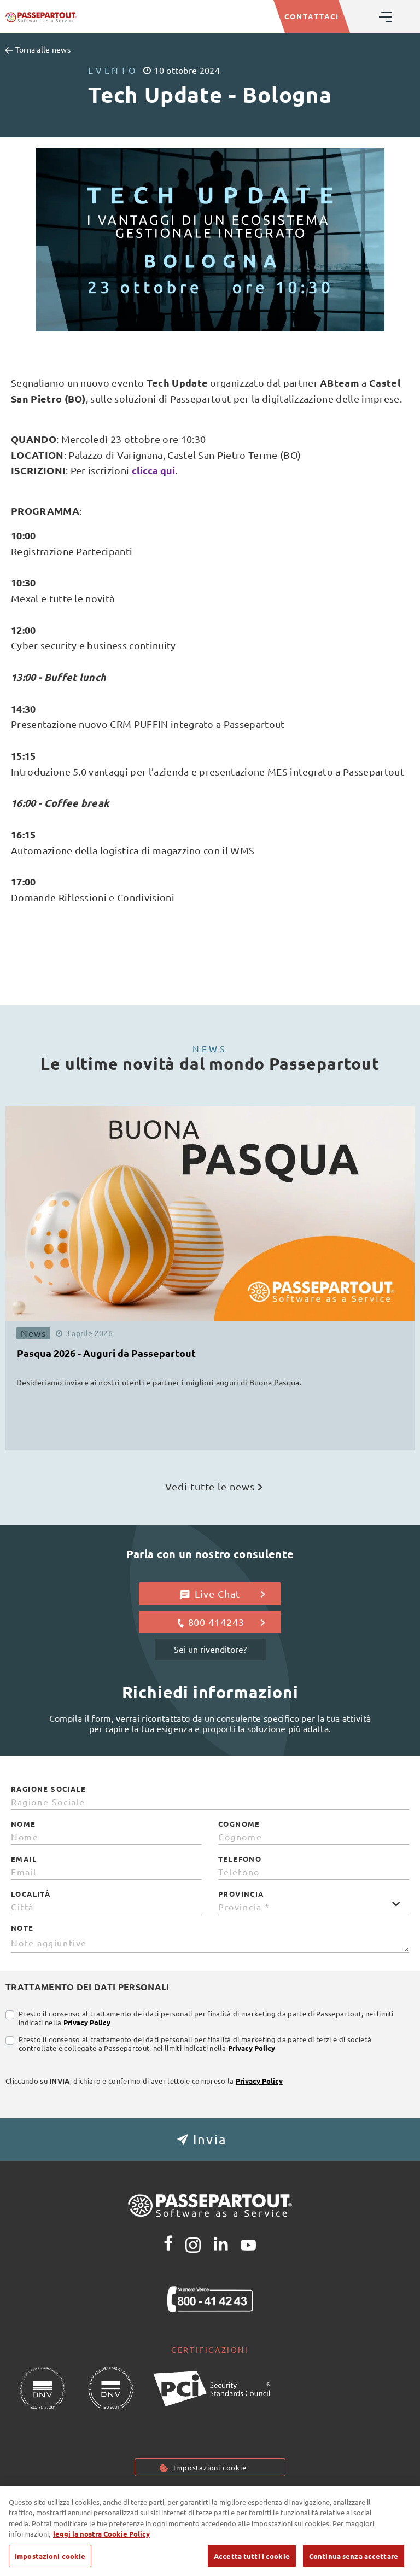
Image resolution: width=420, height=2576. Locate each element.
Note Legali (285, 2499)
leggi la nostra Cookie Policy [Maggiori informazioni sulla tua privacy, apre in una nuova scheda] (101, 2550)
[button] (210, 2139)
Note (22, 1928)
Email (24, 1859)
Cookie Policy (215, 2499)
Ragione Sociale (48, 1789)
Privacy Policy (86, 2022)
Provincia (241, 1894)
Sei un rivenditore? (210, 1648)
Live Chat (222, 1594)
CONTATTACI (311, 16)
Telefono (239, 1859)
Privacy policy (140, 2499)
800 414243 (220, 1622)
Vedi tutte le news (213, 1486)
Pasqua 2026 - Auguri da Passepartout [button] (106, 1353)
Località (30, 1894)
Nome (23, 1824)
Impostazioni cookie (209, 2467)
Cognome (239, 1824)
